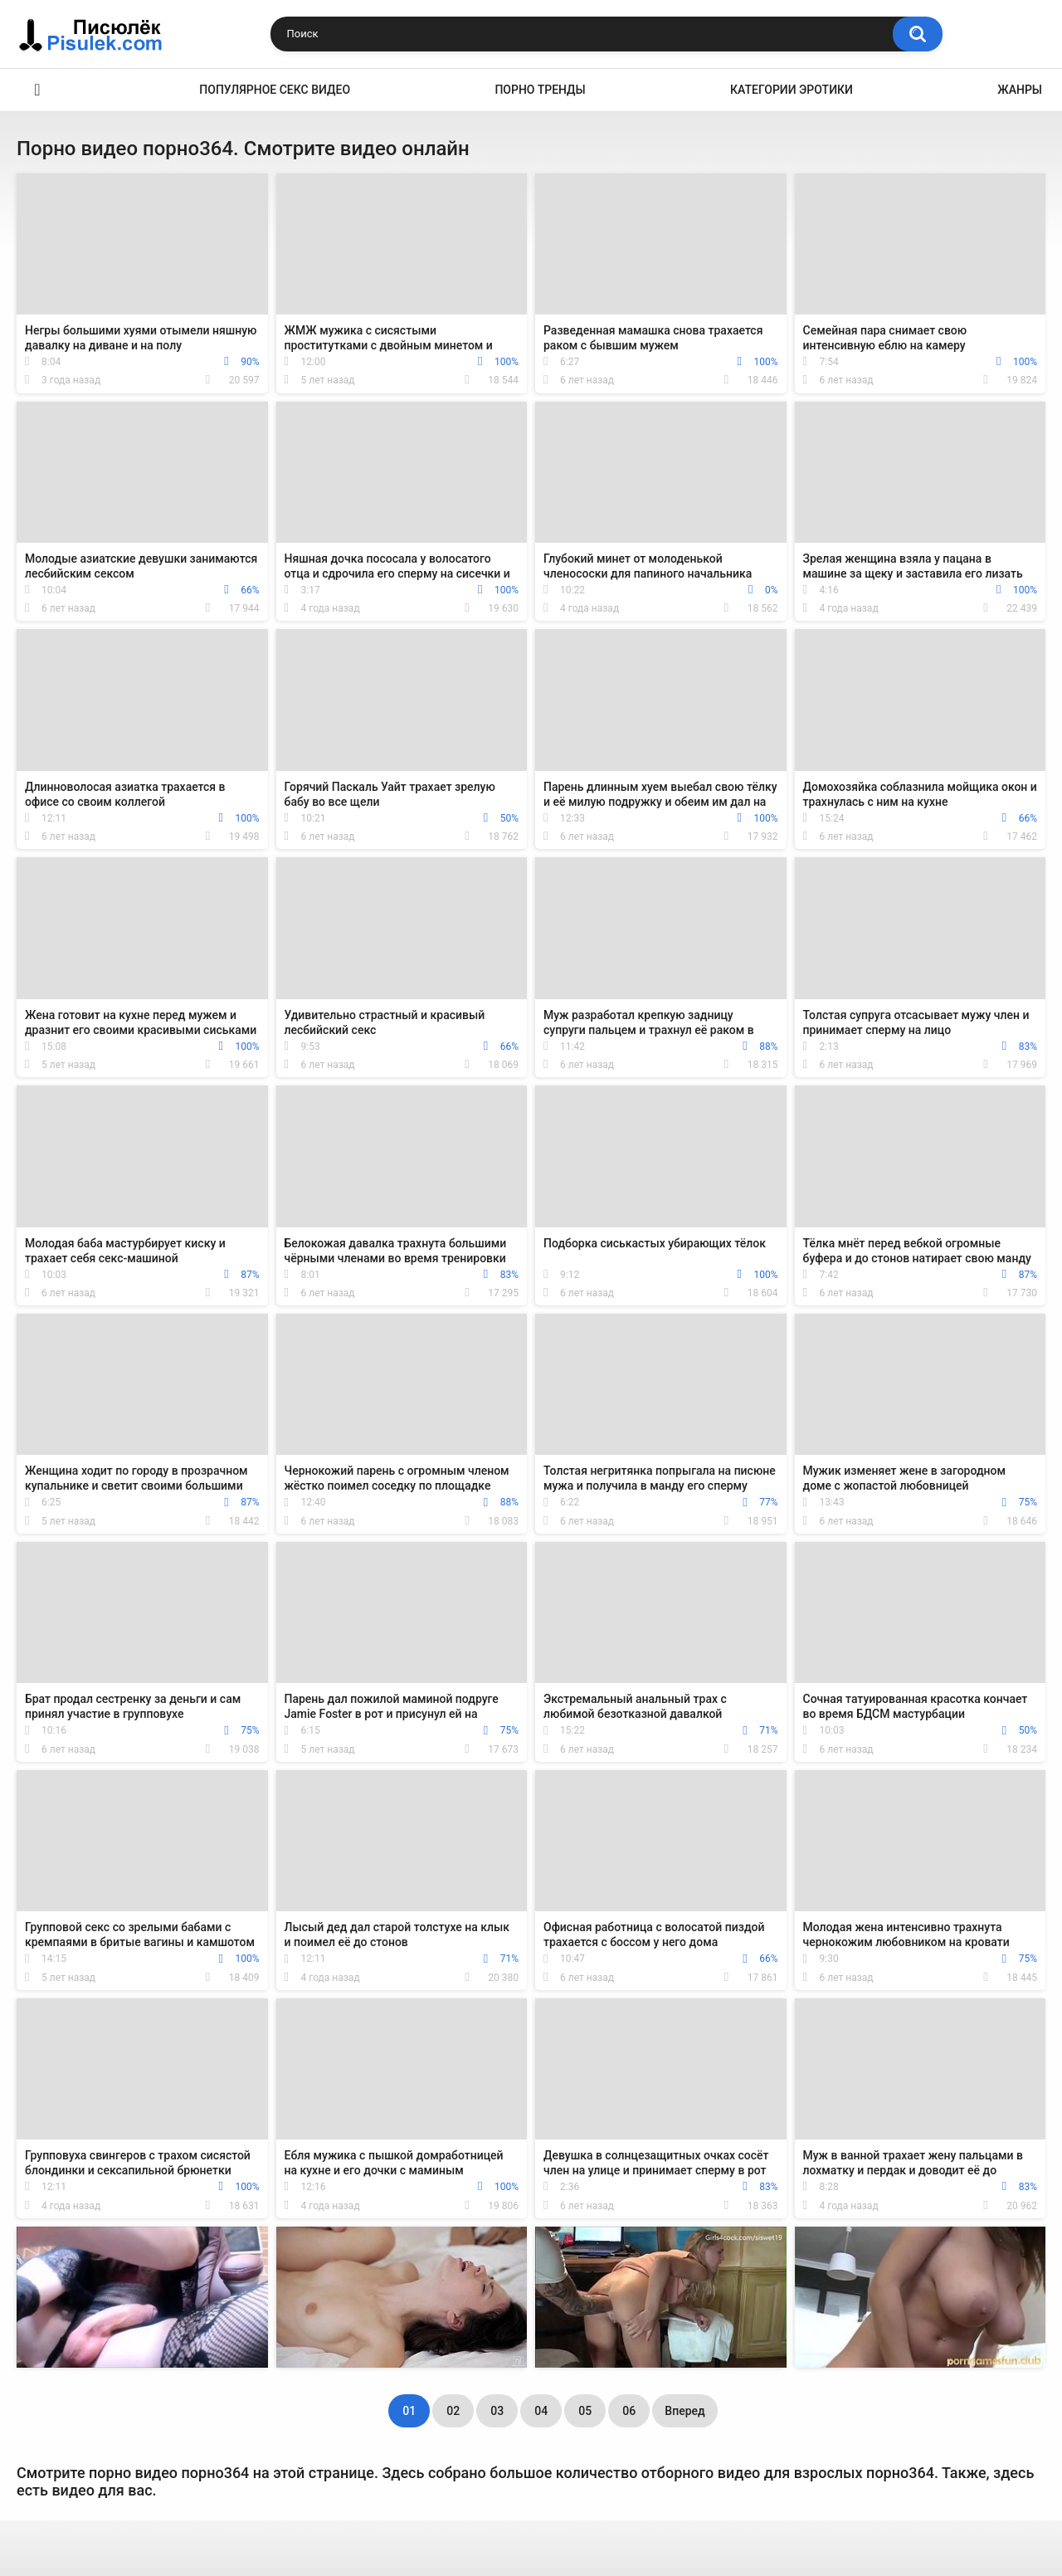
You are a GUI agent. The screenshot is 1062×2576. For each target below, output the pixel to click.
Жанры (1019, 89)
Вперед (684, 2410)
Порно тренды (539, 89)
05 (585, 2410)
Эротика (37, 90)
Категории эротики (791, 89)
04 (541, 2410)
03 (497, 2410)
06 (629, 2410)
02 (453, 2410)
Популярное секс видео (274, 89)
